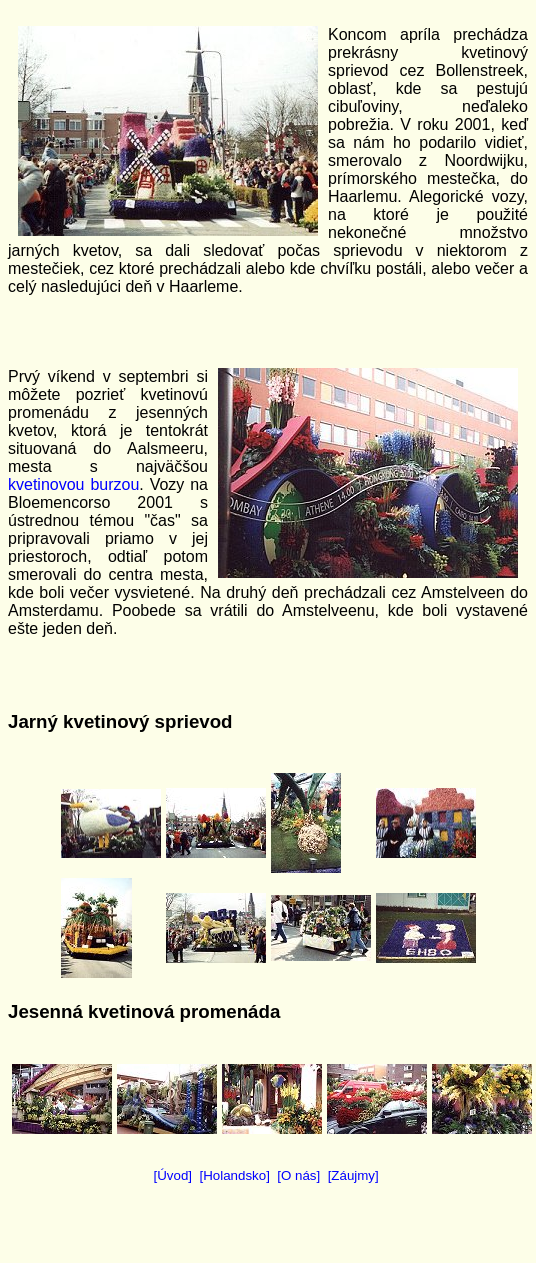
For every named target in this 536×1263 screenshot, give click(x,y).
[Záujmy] (353, 1175)
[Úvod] (173, 1175)
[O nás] (298, 1175)
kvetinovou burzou (73, 484)
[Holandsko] (234, 1175)
